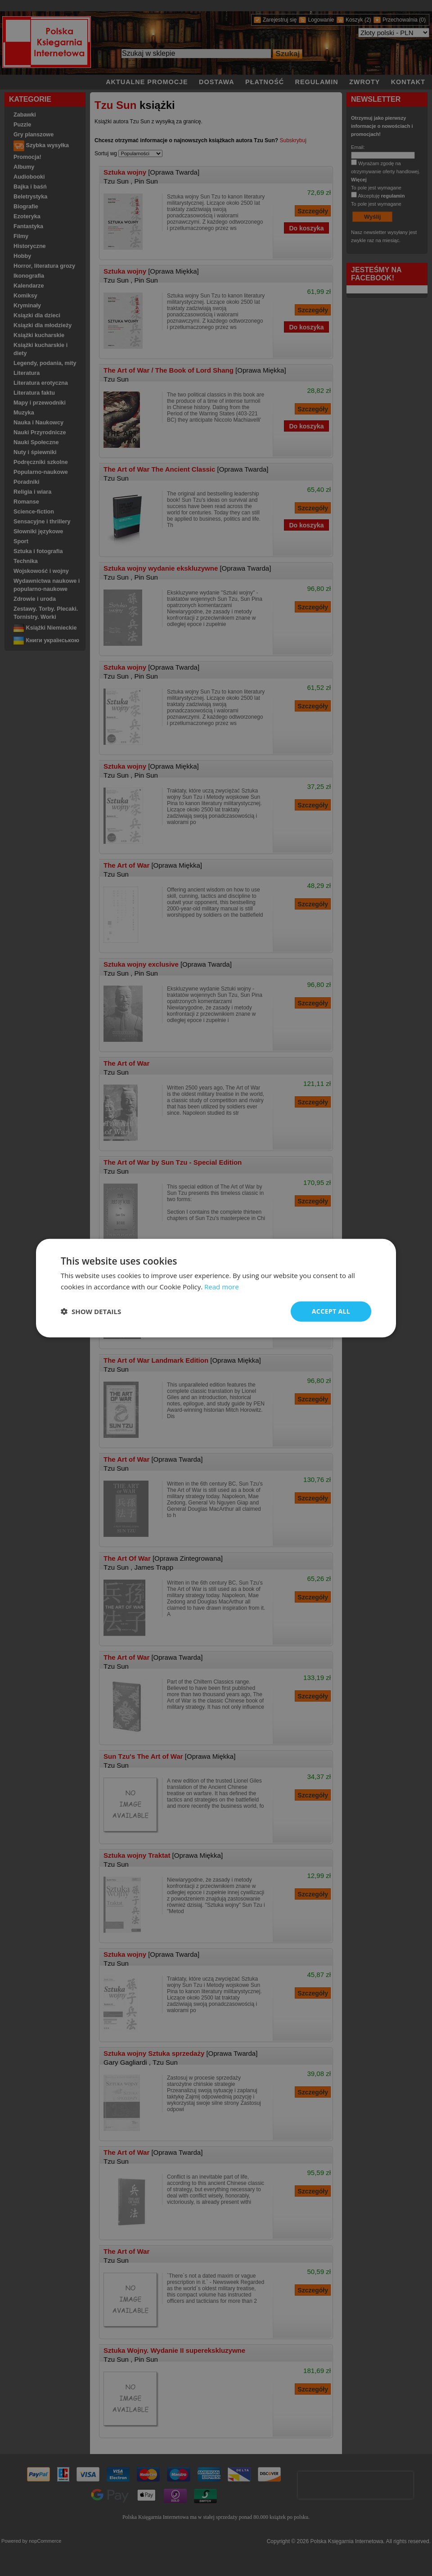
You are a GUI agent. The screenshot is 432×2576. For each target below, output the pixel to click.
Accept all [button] (331, 1311)
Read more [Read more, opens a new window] (221, 1286)
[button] (91, 1311)
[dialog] (216, 1288)
